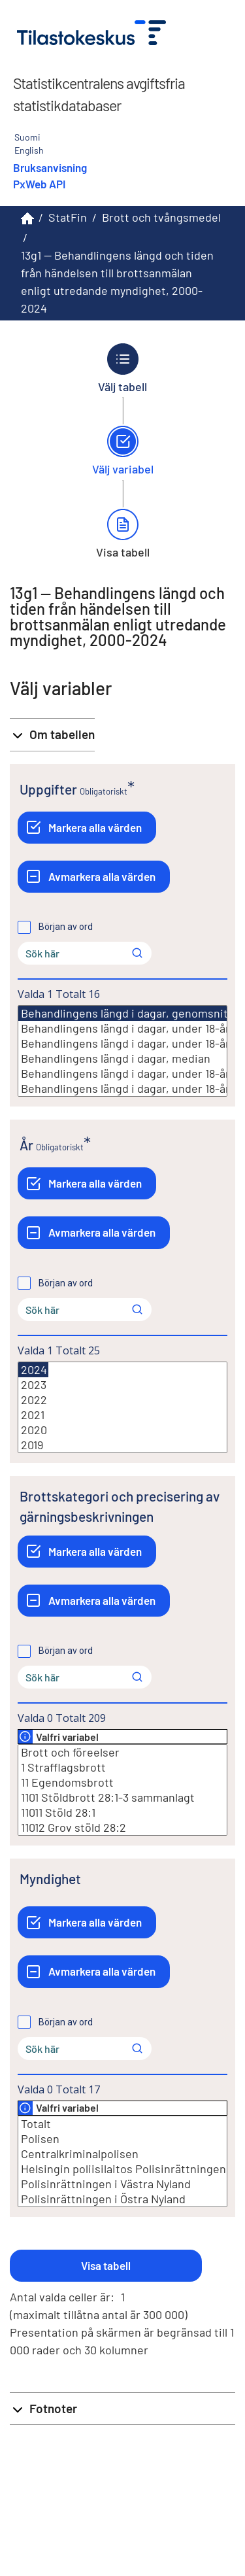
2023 (122, 1384)
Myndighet (50, 1878)
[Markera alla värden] (87, 828)
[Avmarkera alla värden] (94, 877)
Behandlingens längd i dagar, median (122, 1058)
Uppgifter (48, 789)
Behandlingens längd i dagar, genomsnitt (126, 1013)
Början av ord (66, 926)
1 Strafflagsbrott (122, 1767)
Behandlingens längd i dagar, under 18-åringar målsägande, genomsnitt (122, 1028)
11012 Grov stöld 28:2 (122, 1827)
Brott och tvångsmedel (161, 217)
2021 (122, 1414)
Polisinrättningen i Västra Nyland (122, 2183)
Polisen (122, 2138)
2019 (122, 1444)
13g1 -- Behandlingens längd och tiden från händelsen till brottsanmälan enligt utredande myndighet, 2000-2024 (117, 281)
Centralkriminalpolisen (122, 2153)
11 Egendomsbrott (122, 1782)
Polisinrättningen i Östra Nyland (122, 2199)
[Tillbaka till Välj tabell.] (122, 368)
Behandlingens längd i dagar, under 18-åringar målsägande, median (122, 1073)
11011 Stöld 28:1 (122, 1812)
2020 (122, 1429)
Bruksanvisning (50, 167)
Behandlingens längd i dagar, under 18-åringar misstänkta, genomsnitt (122, 1043)
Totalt (122, 2123)
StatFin (67, 217)
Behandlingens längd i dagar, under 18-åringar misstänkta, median (122, 1088)
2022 (122, 1399)
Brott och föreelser (122, 1752)
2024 (33, 1369)
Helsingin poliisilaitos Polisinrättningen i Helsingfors (122, 2168)
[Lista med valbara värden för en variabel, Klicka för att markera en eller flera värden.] (122, 1051)
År (26, 1145)
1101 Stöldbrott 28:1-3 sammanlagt (122, 1797)
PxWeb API (39, 183)
